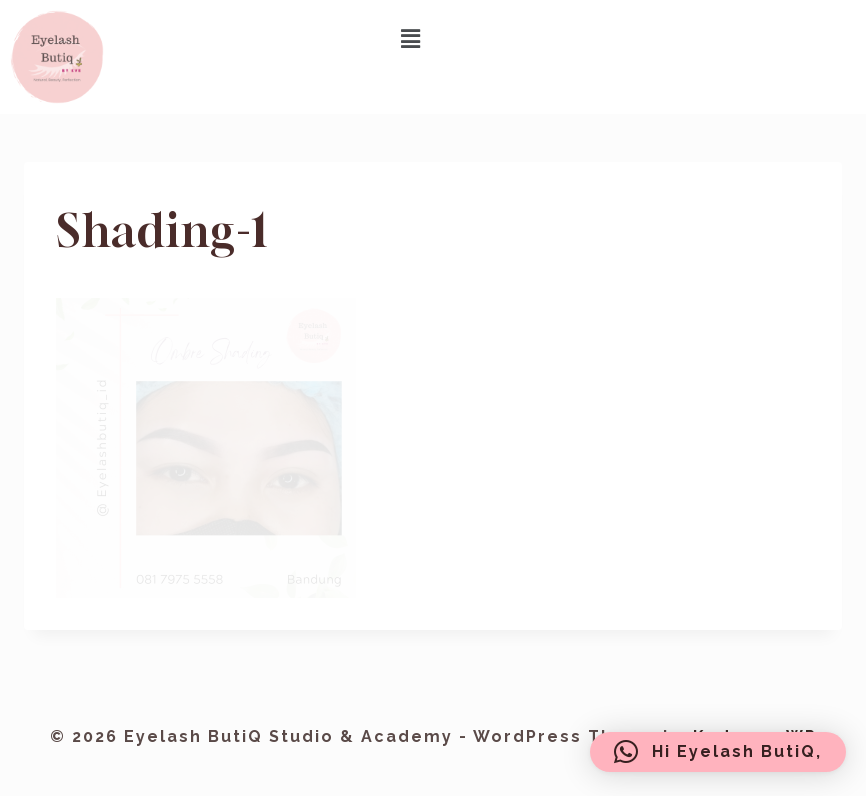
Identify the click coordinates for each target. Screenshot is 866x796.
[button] (412, 38)
